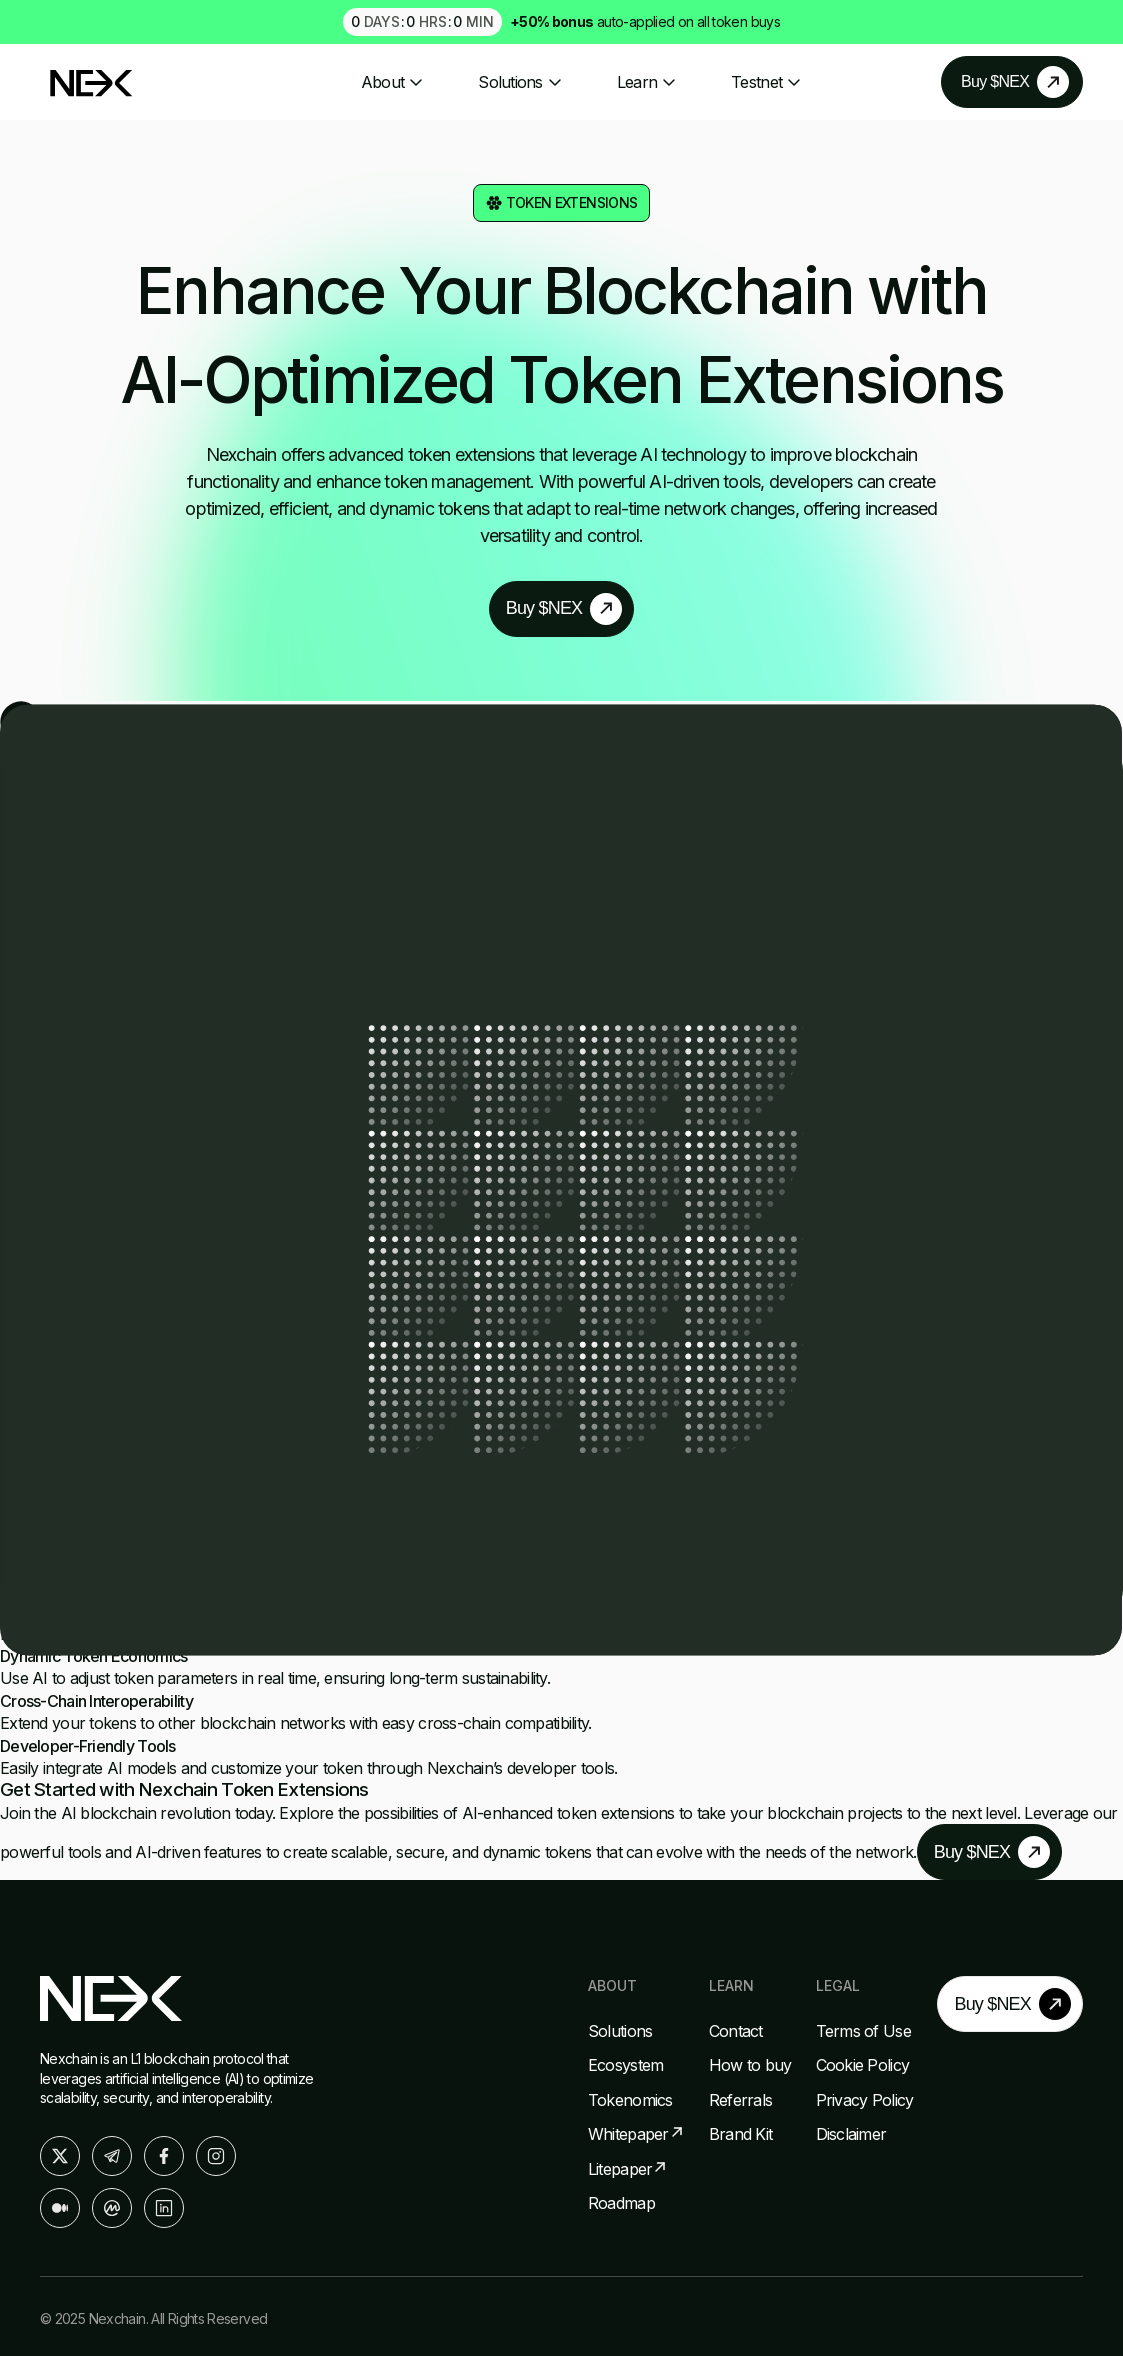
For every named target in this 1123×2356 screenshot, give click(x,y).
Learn (647, 80)
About (392, 80)
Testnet (766, 80)
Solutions (520, 80)
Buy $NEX (1001, 79)
